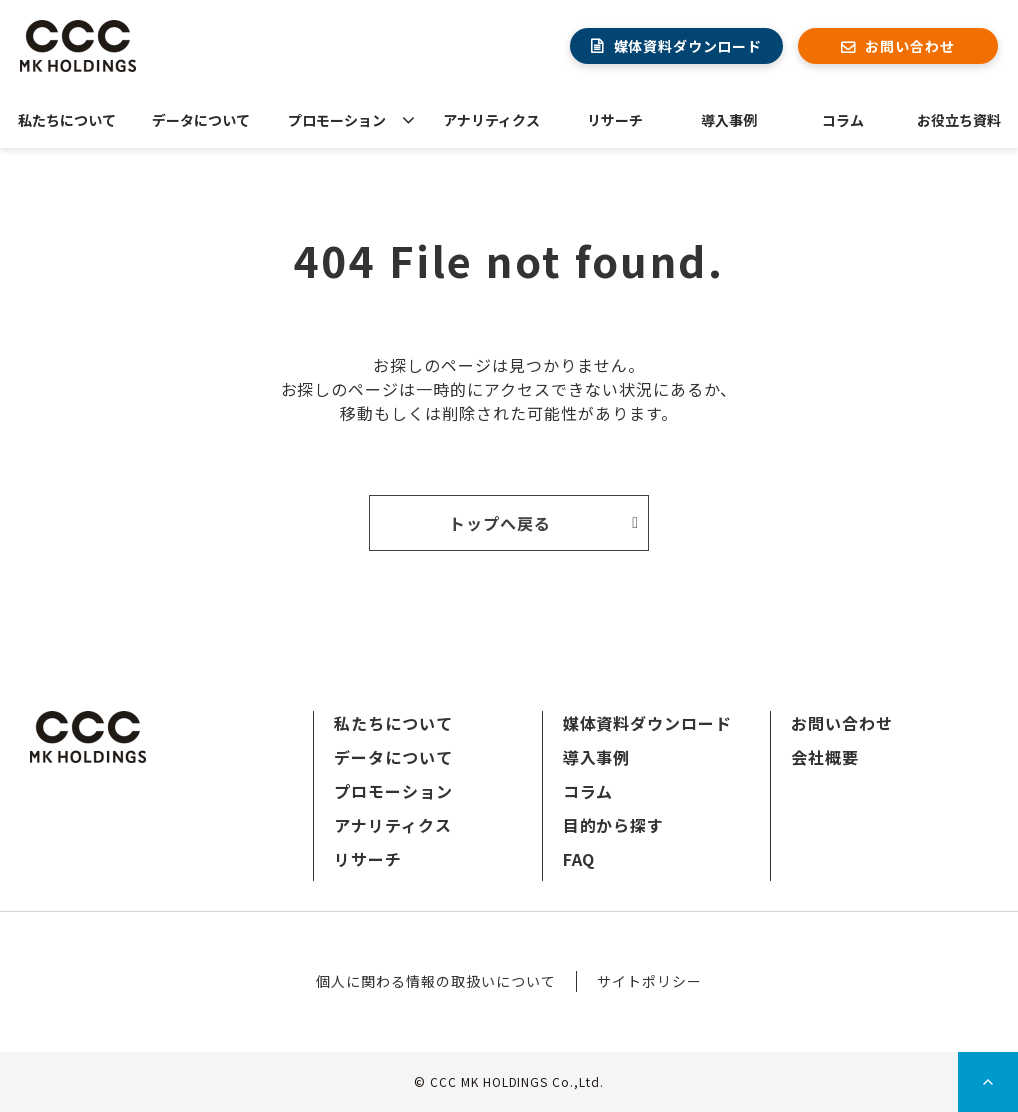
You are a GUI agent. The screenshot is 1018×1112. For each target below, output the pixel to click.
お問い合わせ (909, 46)
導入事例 (729, 120)
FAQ (579, 859)
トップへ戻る (500, 523)
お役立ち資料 (959, 120)
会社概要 (825, 757)
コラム (843, 120)
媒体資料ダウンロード (688, 46)
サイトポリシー (649, 981)
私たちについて (67, 120)
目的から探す (614, 825)
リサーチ (615, 120)
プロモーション (337, 120)
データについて (201, 120)
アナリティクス (491, 120)
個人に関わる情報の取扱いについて (435, 981)
